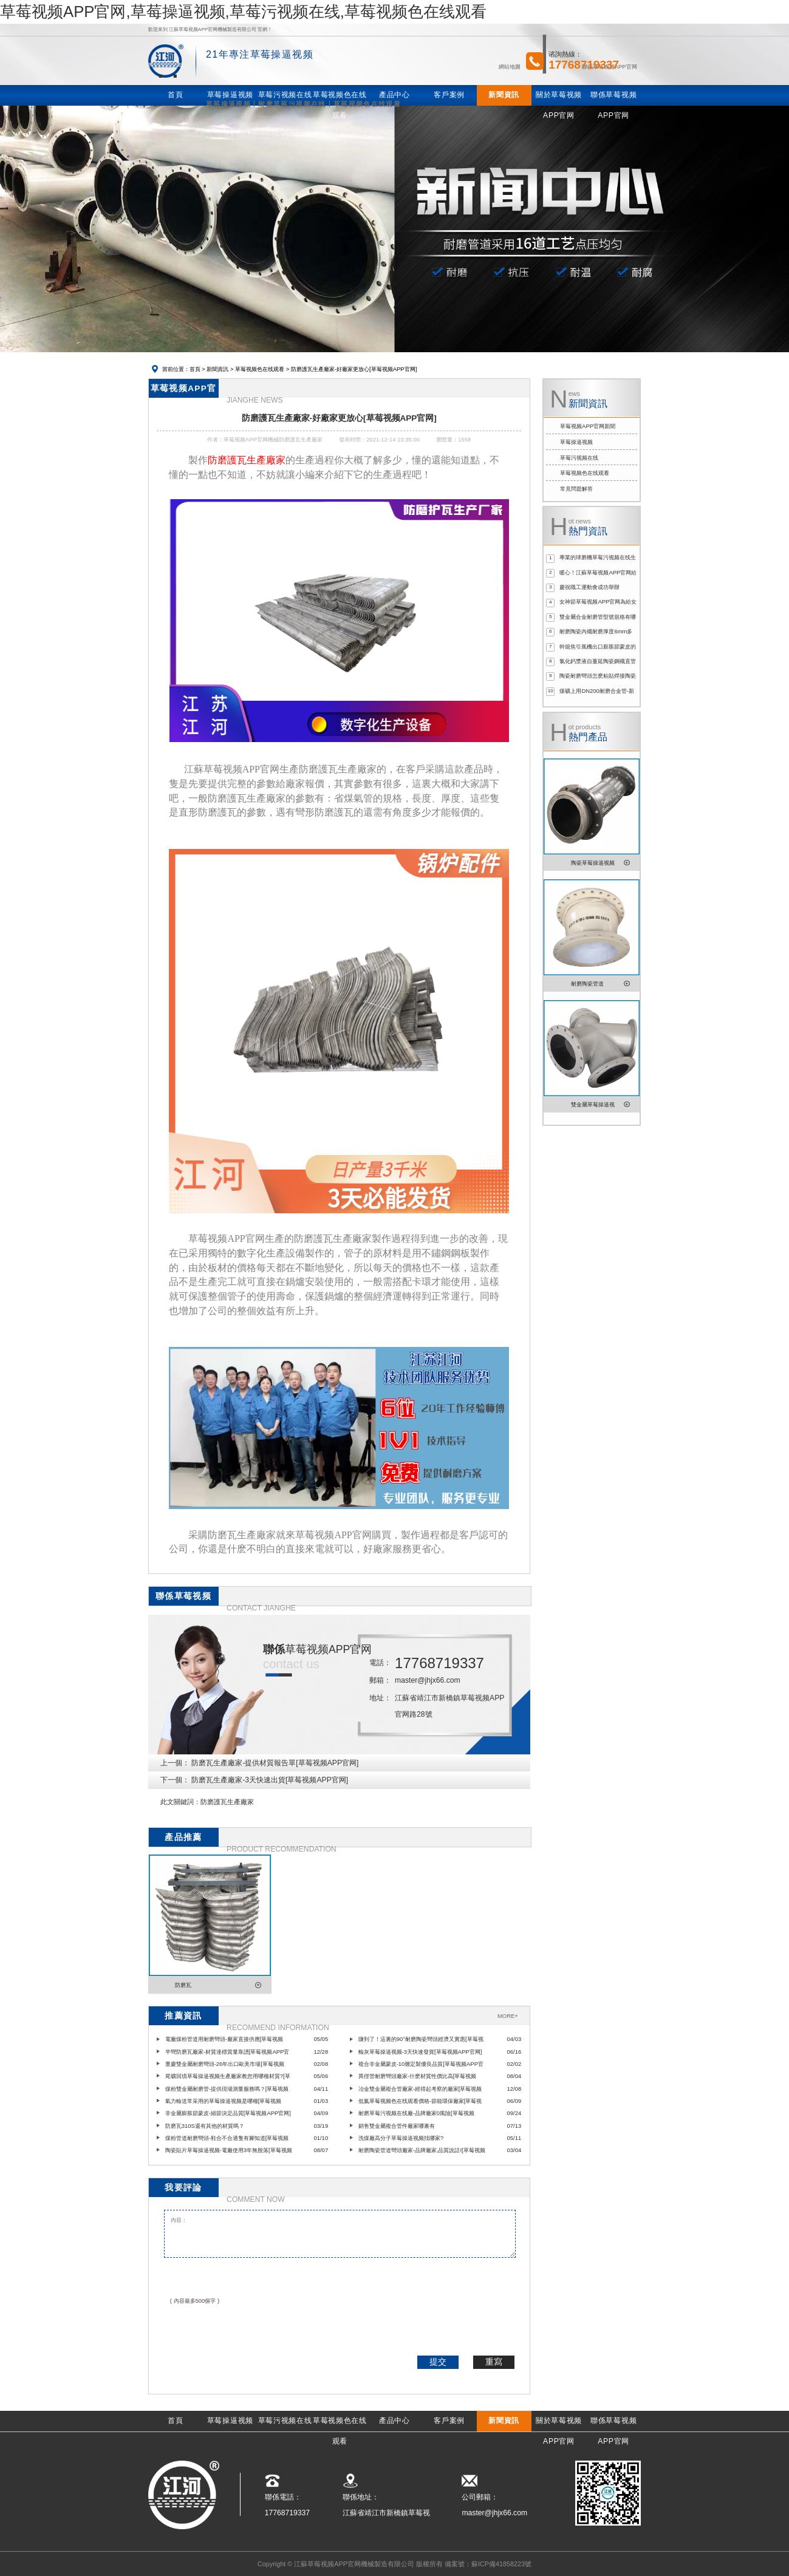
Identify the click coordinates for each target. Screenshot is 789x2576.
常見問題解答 (576, 488)
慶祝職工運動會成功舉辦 (589, 587)
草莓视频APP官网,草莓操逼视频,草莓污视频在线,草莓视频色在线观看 (243, 11)
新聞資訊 (217, 369)
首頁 (195, 369)
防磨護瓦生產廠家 (227, 1801)
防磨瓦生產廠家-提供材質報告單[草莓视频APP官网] (274, 1763)
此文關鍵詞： (180, 1801)
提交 (437, 2361)
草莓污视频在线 (579, 457)
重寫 (493, 2361)
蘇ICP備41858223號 (501, 2563)
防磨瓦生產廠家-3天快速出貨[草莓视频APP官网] (269, 1780)
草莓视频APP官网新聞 (587, 426)
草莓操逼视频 (576, 441)
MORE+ (507, 2015)
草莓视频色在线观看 (259, 369)
